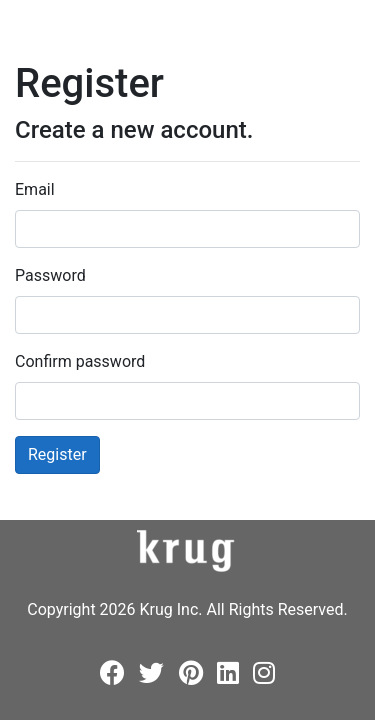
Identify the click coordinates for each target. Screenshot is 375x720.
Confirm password (80, 361)
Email (35, 189)
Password (50, 275)
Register (57, 454)
